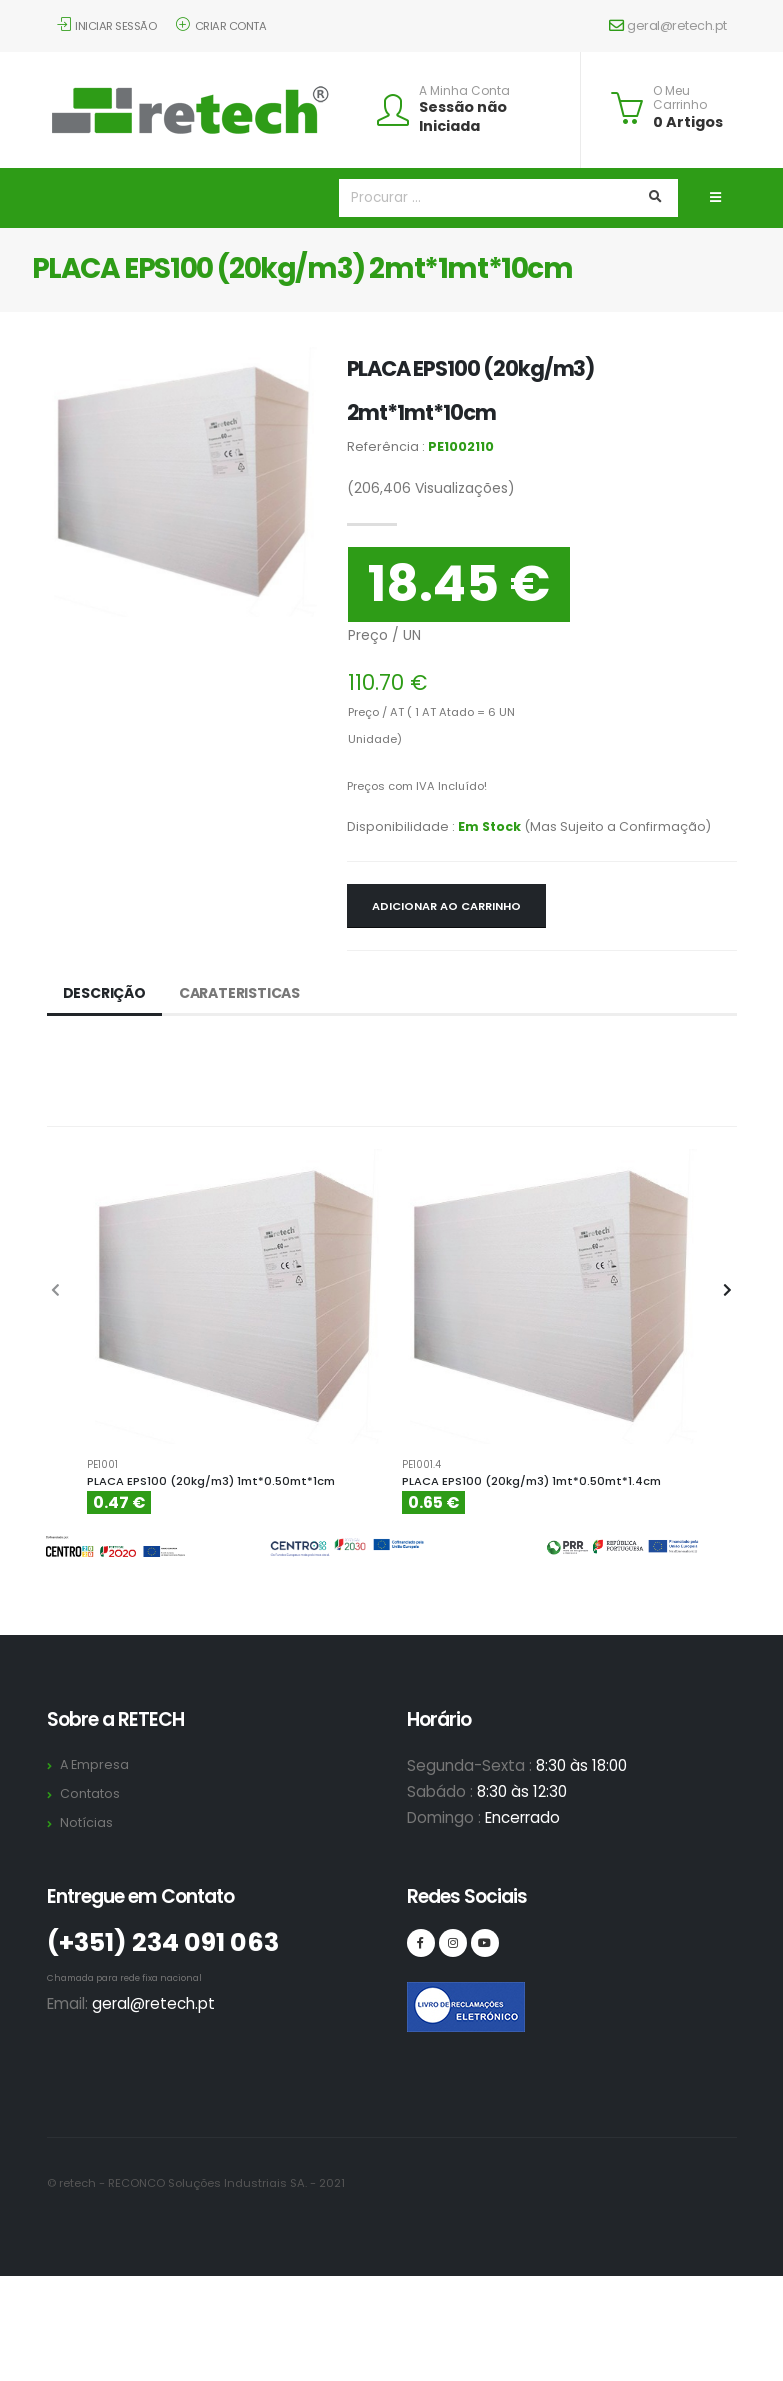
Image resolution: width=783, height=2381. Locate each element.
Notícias (86, 1822)
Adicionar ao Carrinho (446, 906)
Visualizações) (431, 488)
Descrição (104, 993)
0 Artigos (688, 122)
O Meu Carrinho (680, 98)
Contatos (90, 1793)
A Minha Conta (464, 91)
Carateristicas (239, 993)
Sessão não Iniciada (463, 116)
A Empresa (94, 1764)
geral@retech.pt (668, 25)
